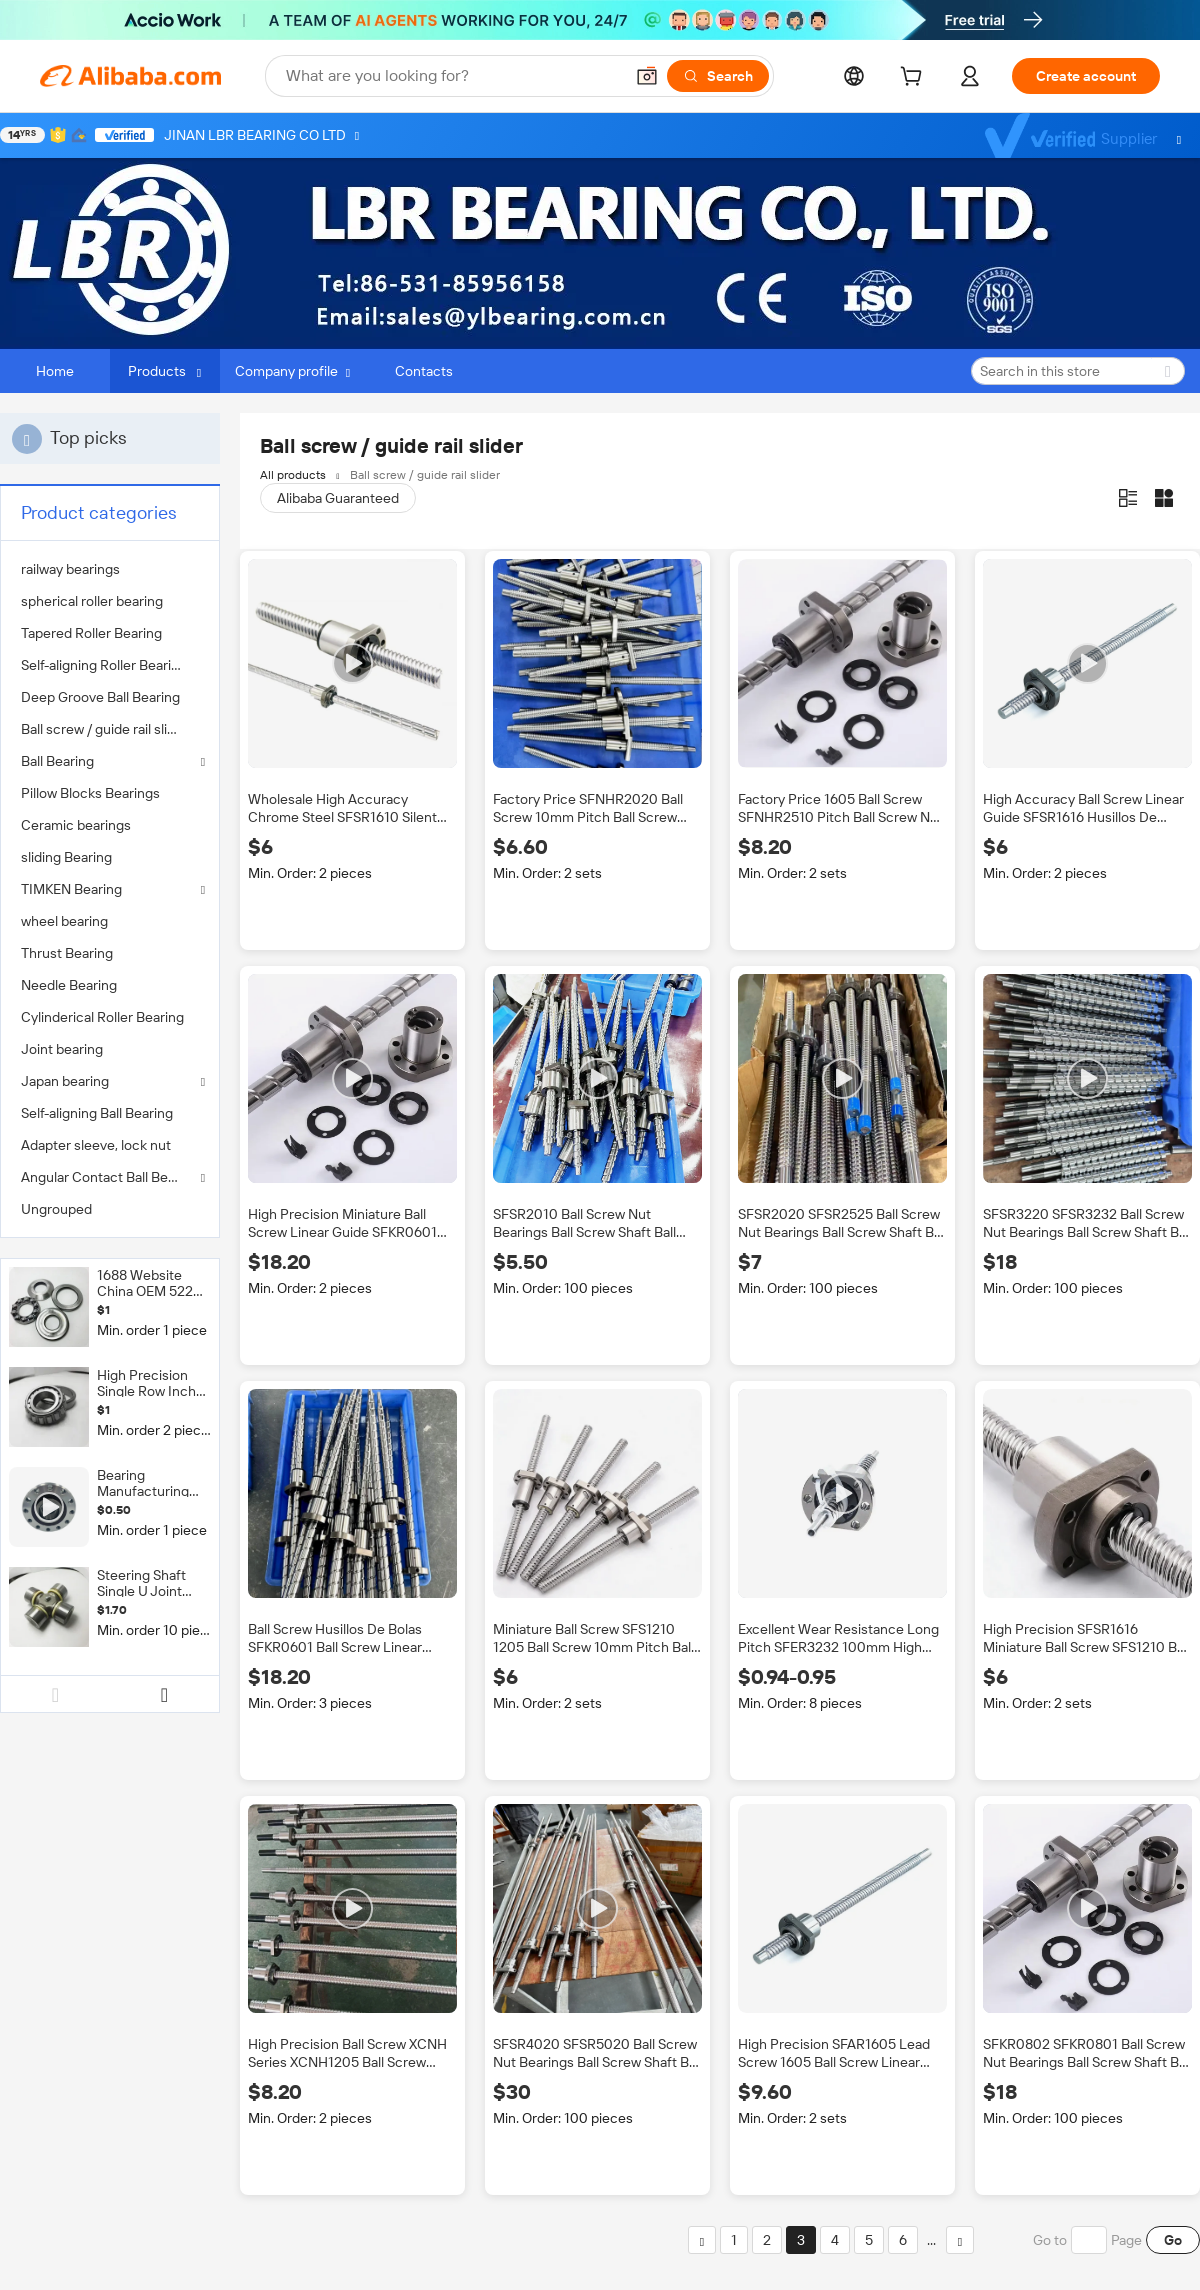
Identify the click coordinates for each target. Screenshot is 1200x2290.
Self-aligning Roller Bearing (104, 665)
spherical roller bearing (92, 601)
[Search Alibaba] (452, 76)
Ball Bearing (57, 761)
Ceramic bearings (76, 825)
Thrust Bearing (67, 953)
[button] (647, 76)
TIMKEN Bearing (71, 889)
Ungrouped (56, 1209)
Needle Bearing (69, 985)
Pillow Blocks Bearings (90, 793)
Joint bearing (62, 1049)
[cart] (915, 79)
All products (293, 475)
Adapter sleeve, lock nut (96, 1145)
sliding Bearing (66, 857)
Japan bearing (65, 1081)
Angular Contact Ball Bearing (110, 1177)
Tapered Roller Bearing (91, 633)
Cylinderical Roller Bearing (102, 1017)
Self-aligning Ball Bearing (97, 1113)
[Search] (718, 76)
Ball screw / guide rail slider (104, 729)
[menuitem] (110, 569)
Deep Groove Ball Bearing (100, 697)
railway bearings (70, 569)
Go (1173, 2240)
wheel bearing (64, 921)
